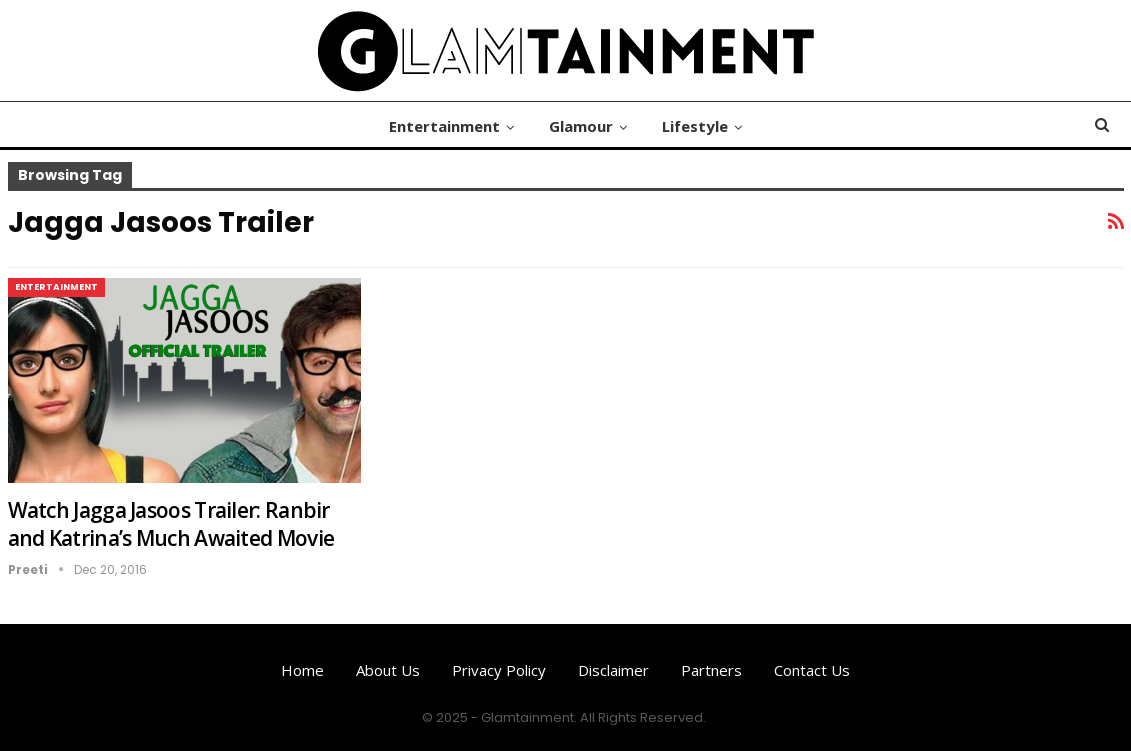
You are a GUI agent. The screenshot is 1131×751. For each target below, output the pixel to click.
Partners (711, 670)
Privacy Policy (499, 670)
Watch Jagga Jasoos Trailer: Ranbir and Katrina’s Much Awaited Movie (171, 524)
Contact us (812, 670)
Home (302, 670)
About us (388, 670)
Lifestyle (695, 126)
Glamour (581, 126)
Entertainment (444, 126)
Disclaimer (613, 670)
